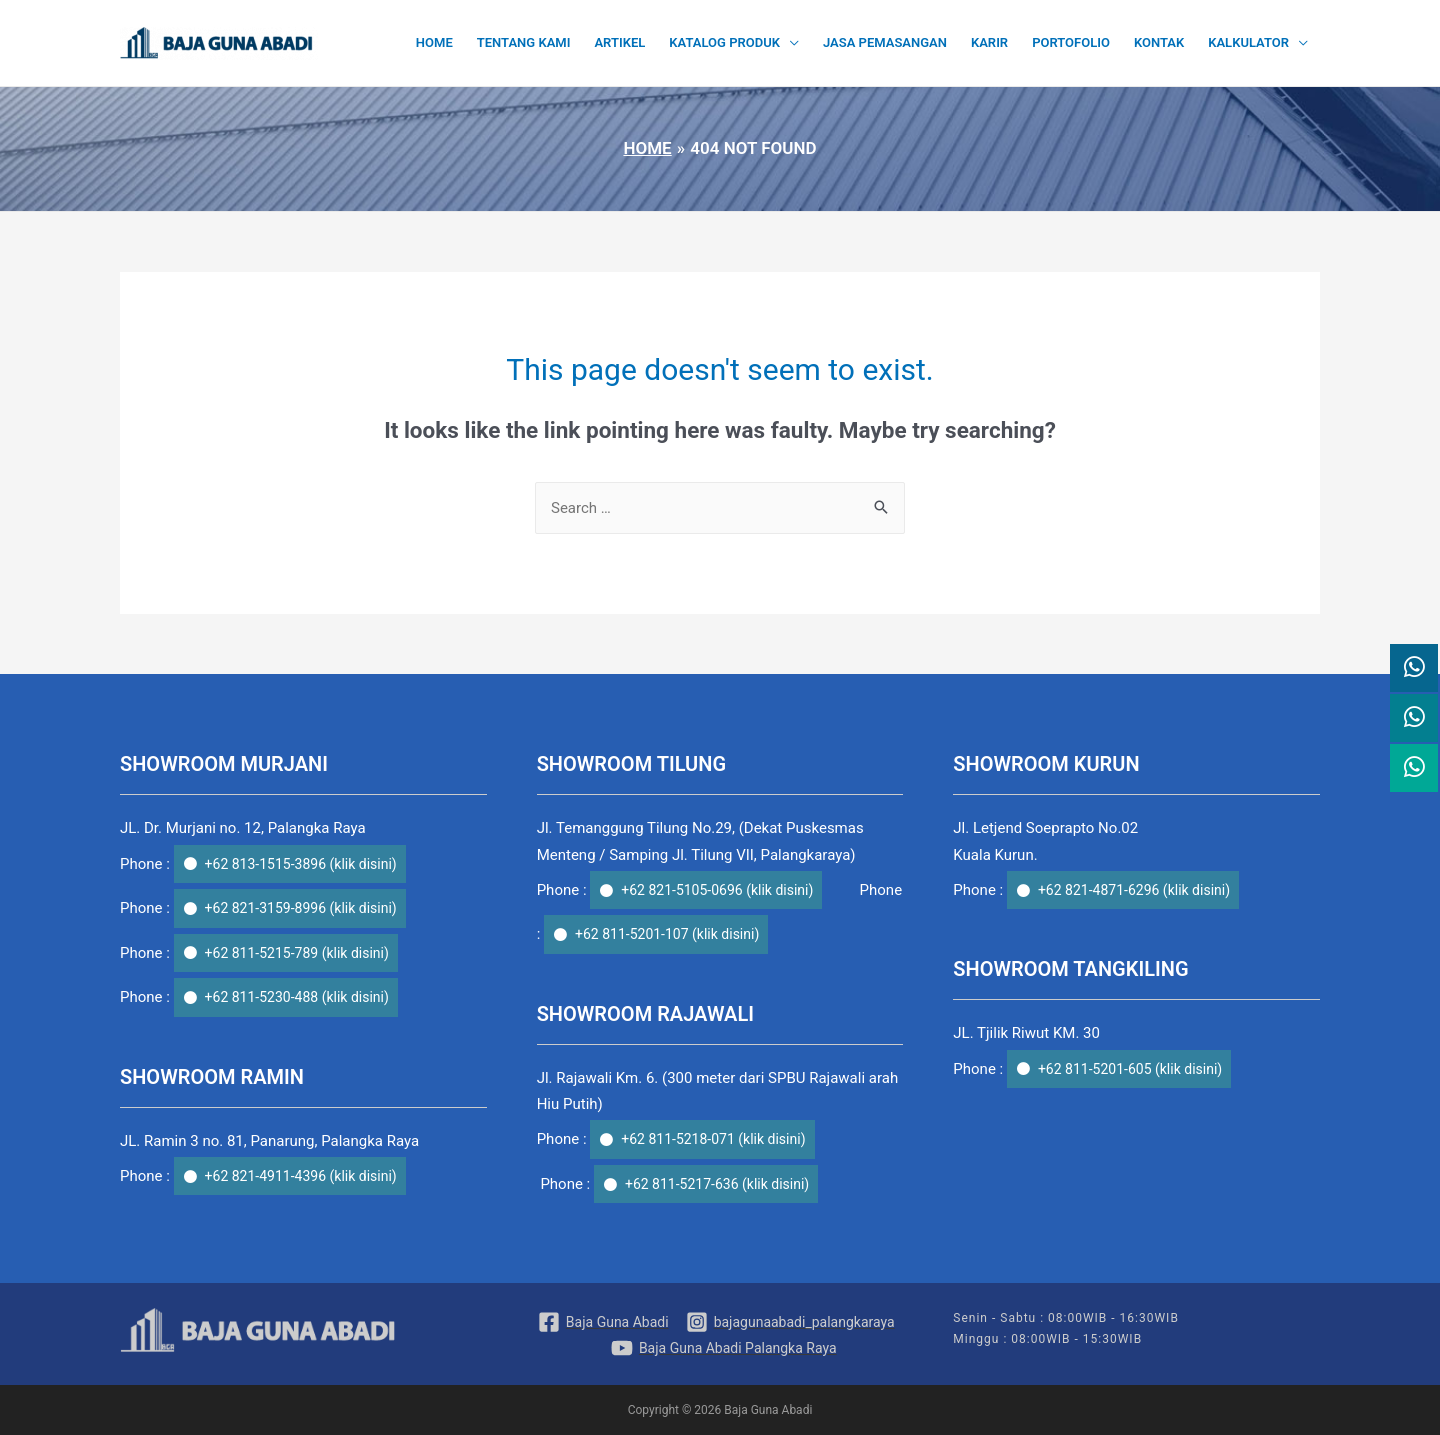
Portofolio (1071, 42)
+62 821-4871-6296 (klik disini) (1134, 890)
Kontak (1159, 42)
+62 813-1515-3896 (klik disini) (301, 864)
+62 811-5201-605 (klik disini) (1130, 1069)
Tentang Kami (524, 42)
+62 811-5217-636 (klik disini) (717, 1184)
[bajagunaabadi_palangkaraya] (790, 1322)
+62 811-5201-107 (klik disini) (667, 934)
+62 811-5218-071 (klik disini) (713, 1139)
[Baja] (603, 1322)
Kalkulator (1248, 42)
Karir (989, 42)
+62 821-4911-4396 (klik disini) (301, 1176)
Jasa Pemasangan (885, 42)
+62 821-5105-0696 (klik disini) (717, 890)
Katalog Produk (724, 42)
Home (434, 42)
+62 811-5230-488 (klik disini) (297, 997)
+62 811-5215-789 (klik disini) (297, 953)
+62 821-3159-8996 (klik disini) (301, 908)
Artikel (619, 42)
